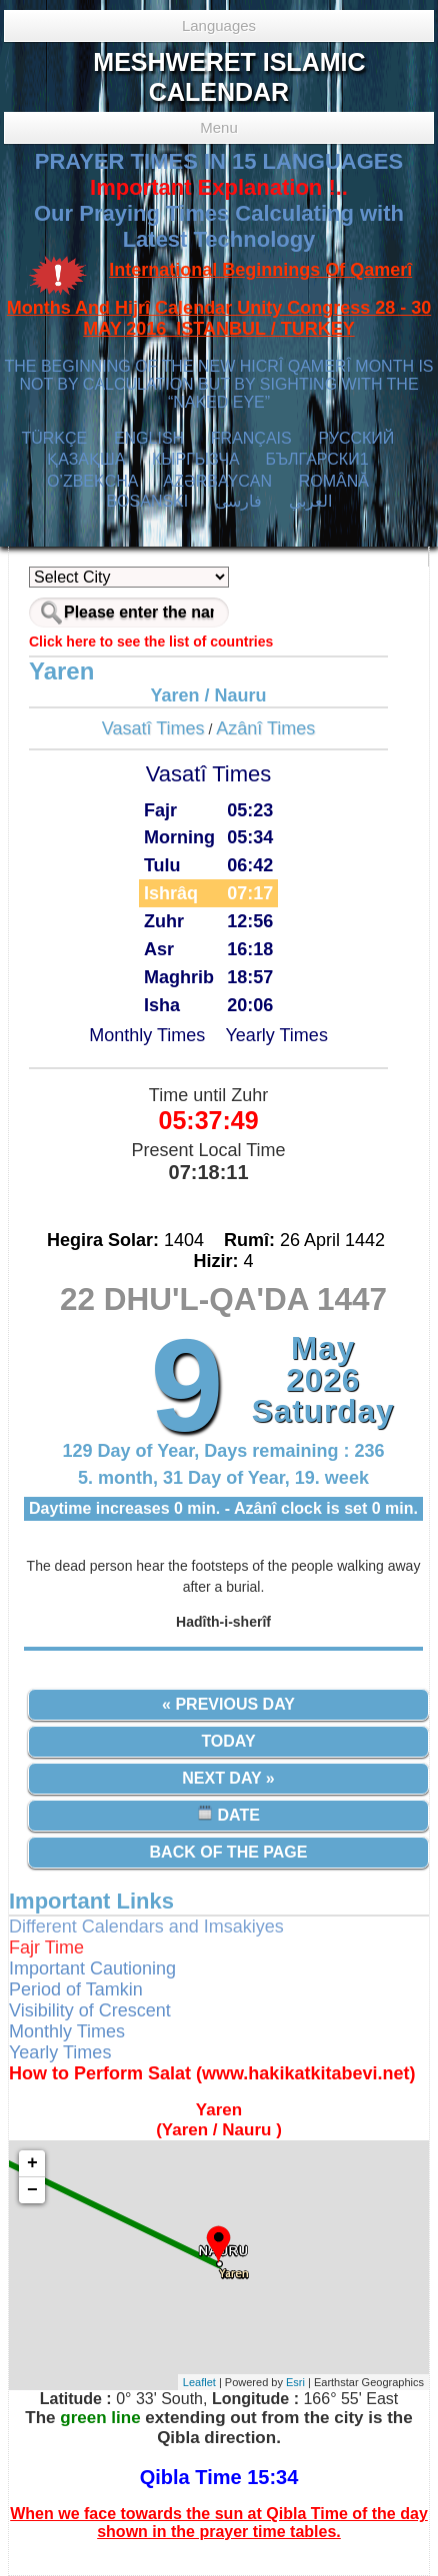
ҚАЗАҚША (86, 459)
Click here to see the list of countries (151, 641)
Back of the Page (229, 1852)
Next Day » (228, 1778)
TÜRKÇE (54, 438)
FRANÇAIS (251, 438)
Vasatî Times (153, 728)
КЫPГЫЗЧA (195, 459)
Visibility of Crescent (90, 2010)
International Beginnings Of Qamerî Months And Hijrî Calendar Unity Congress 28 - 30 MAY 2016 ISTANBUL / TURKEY (219, 300)
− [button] (32, 2190)
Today (228, 1741)
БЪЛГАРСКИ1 (316, 459)
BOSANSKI (147, 501)
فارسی (238, 501)
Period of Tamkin (76, 1989)
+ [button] (32, 2163)
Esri (295, 2382)
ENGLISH (149, 438)
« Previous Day (228, 1704)
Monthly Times (147, 1035)
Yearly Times (277, 1035)
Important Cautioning (92, 1968)
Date (228, 1814)
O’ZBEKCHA (92, 481)
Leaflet (199, 2382)
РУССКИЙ (356, 438)
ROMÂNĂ (334, 481)
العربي (310, 501)
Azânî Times (265, 728)
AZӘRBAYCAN (217, 481)
